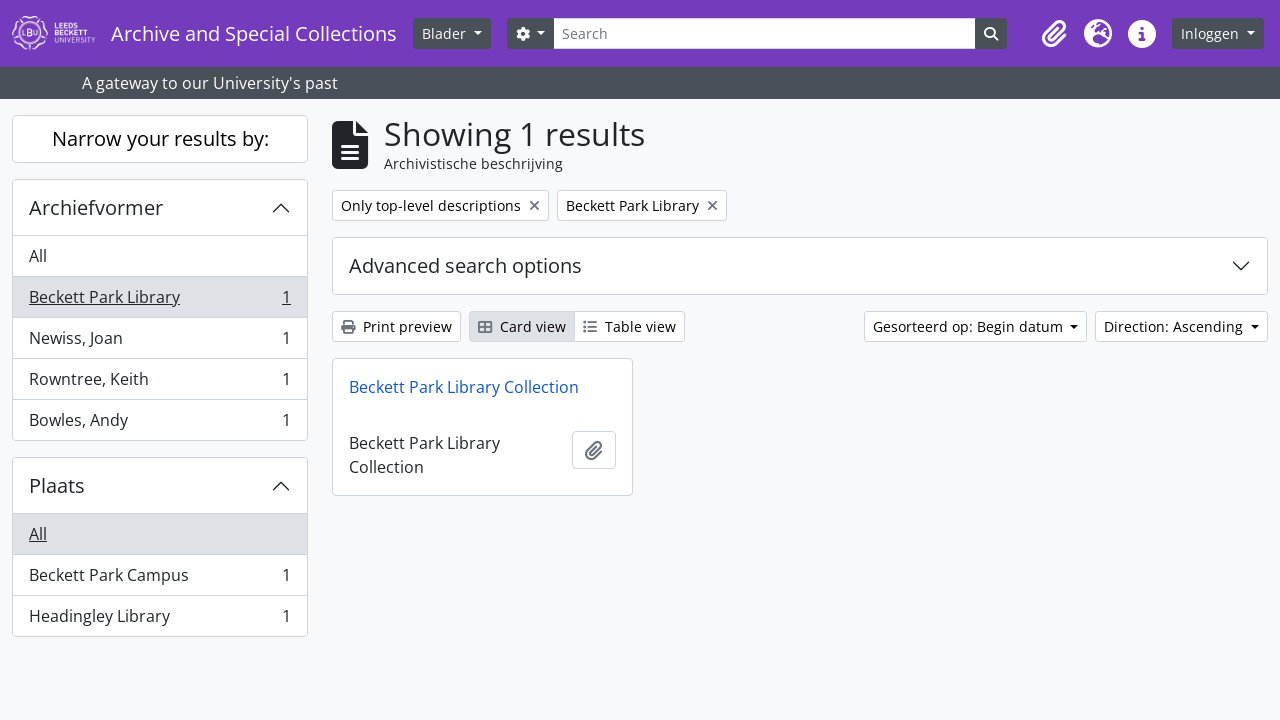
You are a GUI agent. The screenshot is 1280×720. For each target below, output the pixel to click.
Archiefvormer (96, 207)
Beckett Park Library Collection (464, 387)
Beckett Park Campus (159, 579)
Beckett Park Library (159, 301)
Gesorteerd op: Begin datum (970, 326)
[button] (1054, 34)
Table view (629, 326)
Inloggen (1212, 33)
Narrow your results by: (160, 138)
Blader (446, 33)
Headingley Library (159, 620)
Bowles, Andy (159, 424)
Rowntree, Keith (159, 383)
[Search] (764, 33)
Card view (522, 326)
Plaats (57, 485)
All (38, 256)
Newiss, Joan (159, 342)
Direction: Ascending (1175, 326)
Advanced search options (465, 265)
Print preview (396, 326)
